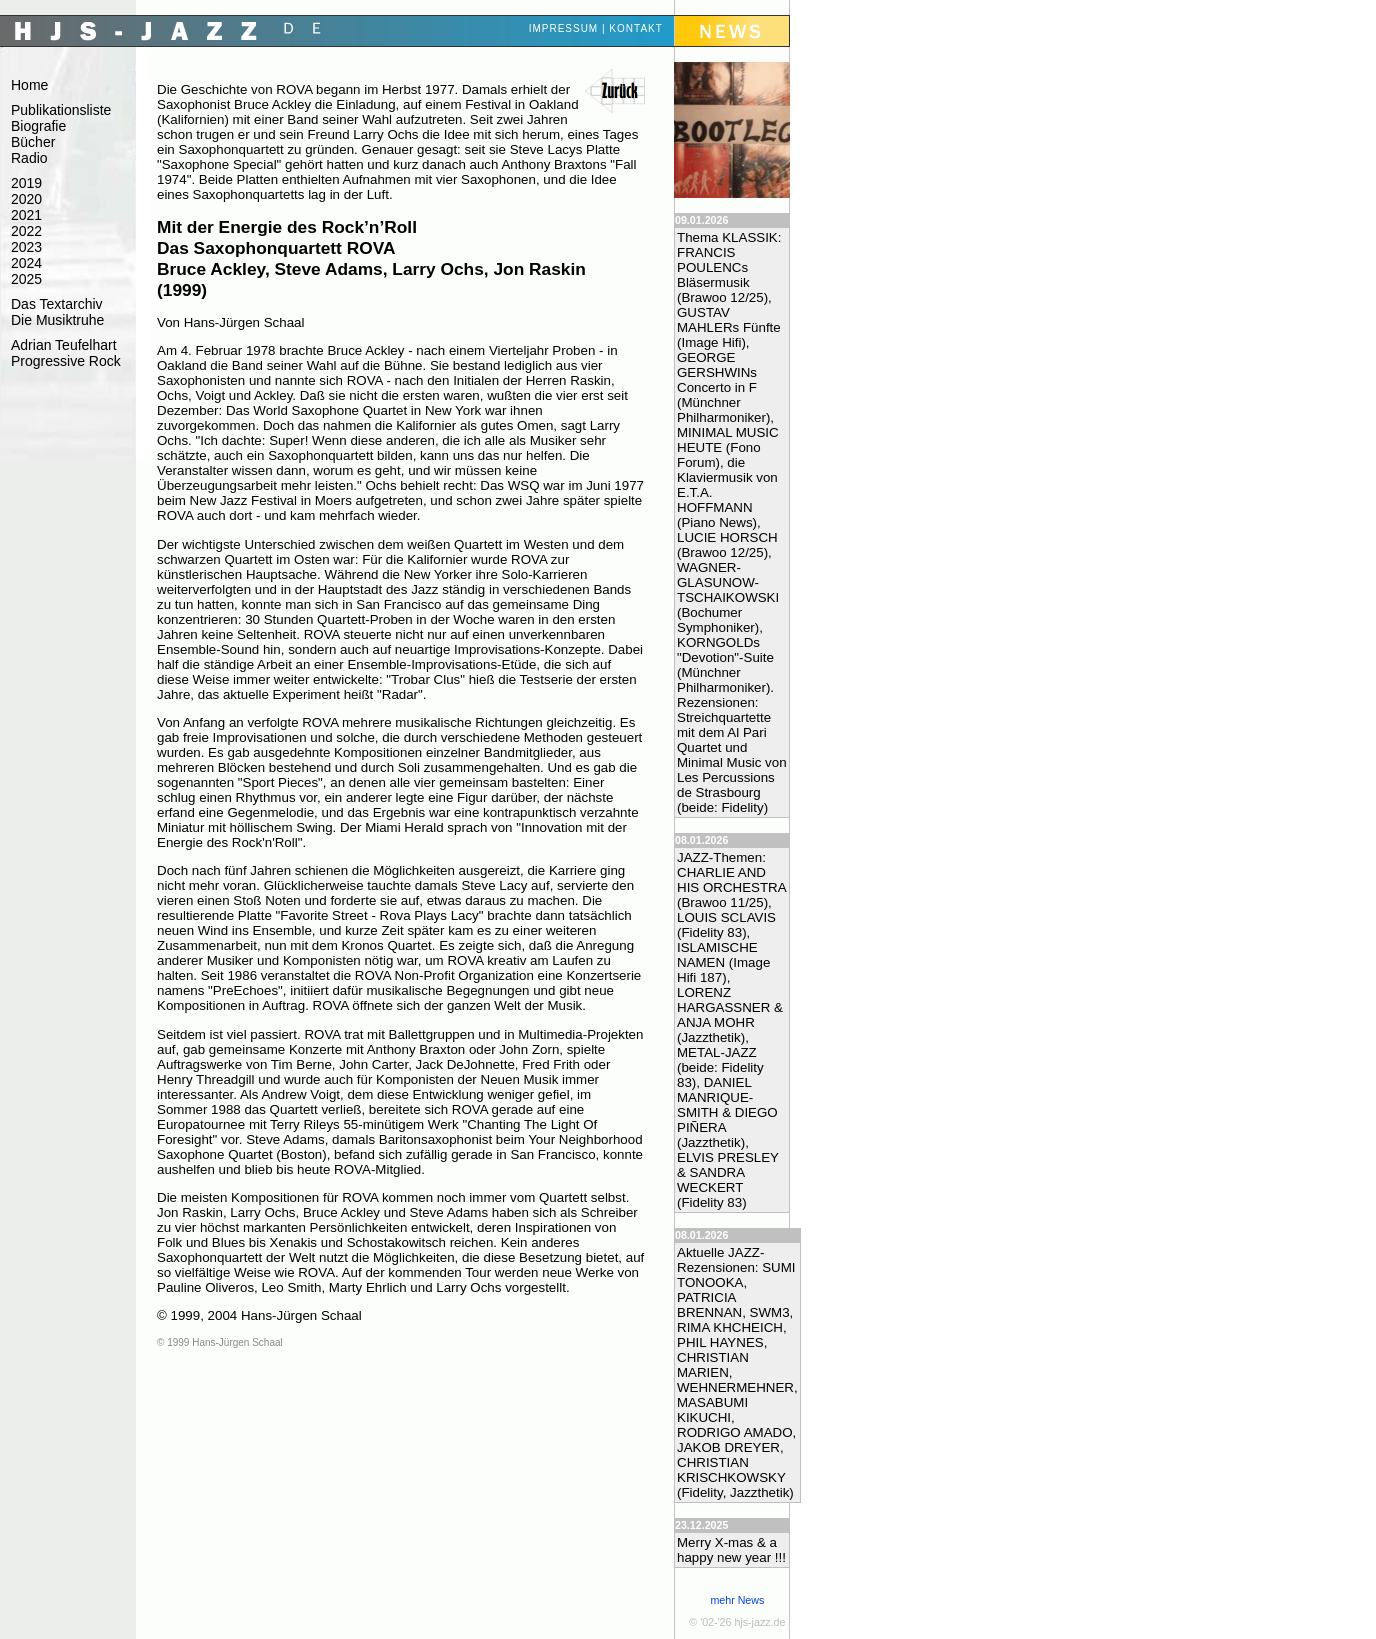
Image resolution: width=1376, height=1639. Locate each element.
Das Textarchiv (57, 304)
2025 (26, 279)
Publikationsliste (61, 110)
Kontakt (635, 28)
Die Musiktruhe (57, 320)
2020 (26, 199)
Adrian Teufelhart (64, 345)
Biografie (38, 126)
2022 (26, 231)
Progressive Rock (66, 361)
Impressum (564, 28)
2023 (26, 247)
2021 (26, 215)
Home (29, 85)
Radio (29, 158)
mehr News (737, 1600)
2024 (26, 263)
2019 (26, 183)
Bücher (33, 142)
